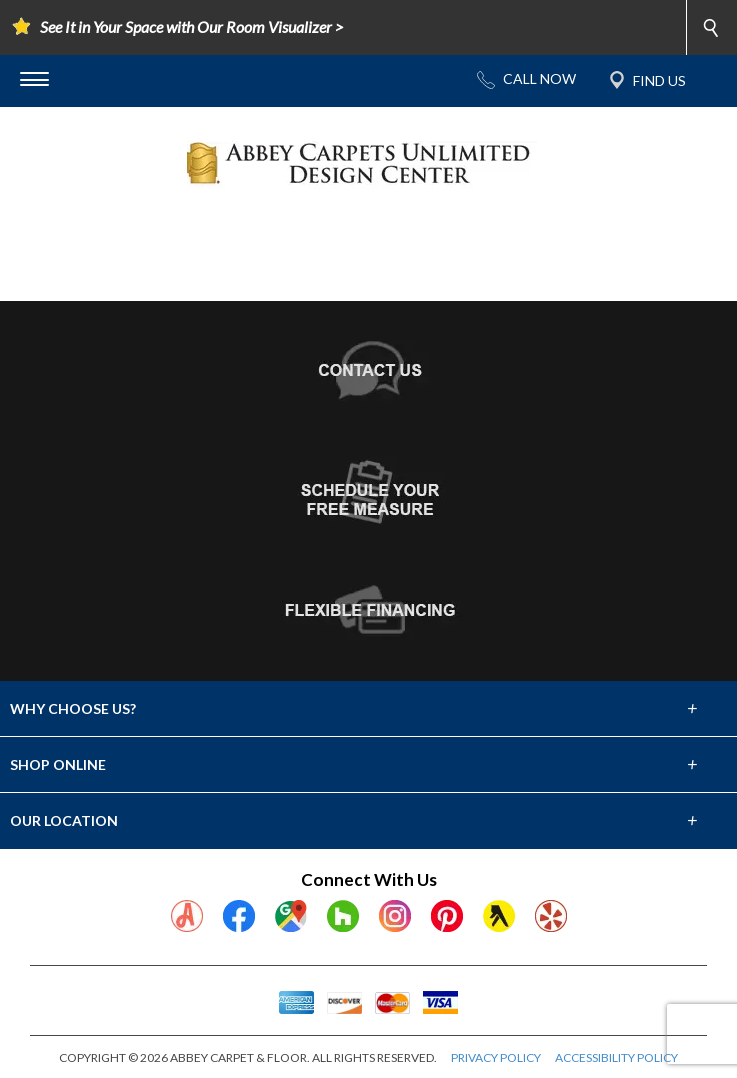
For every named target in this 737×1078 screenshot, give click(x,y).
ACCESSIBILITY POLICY (616, 1057)
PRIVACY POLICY (496, 1057)
